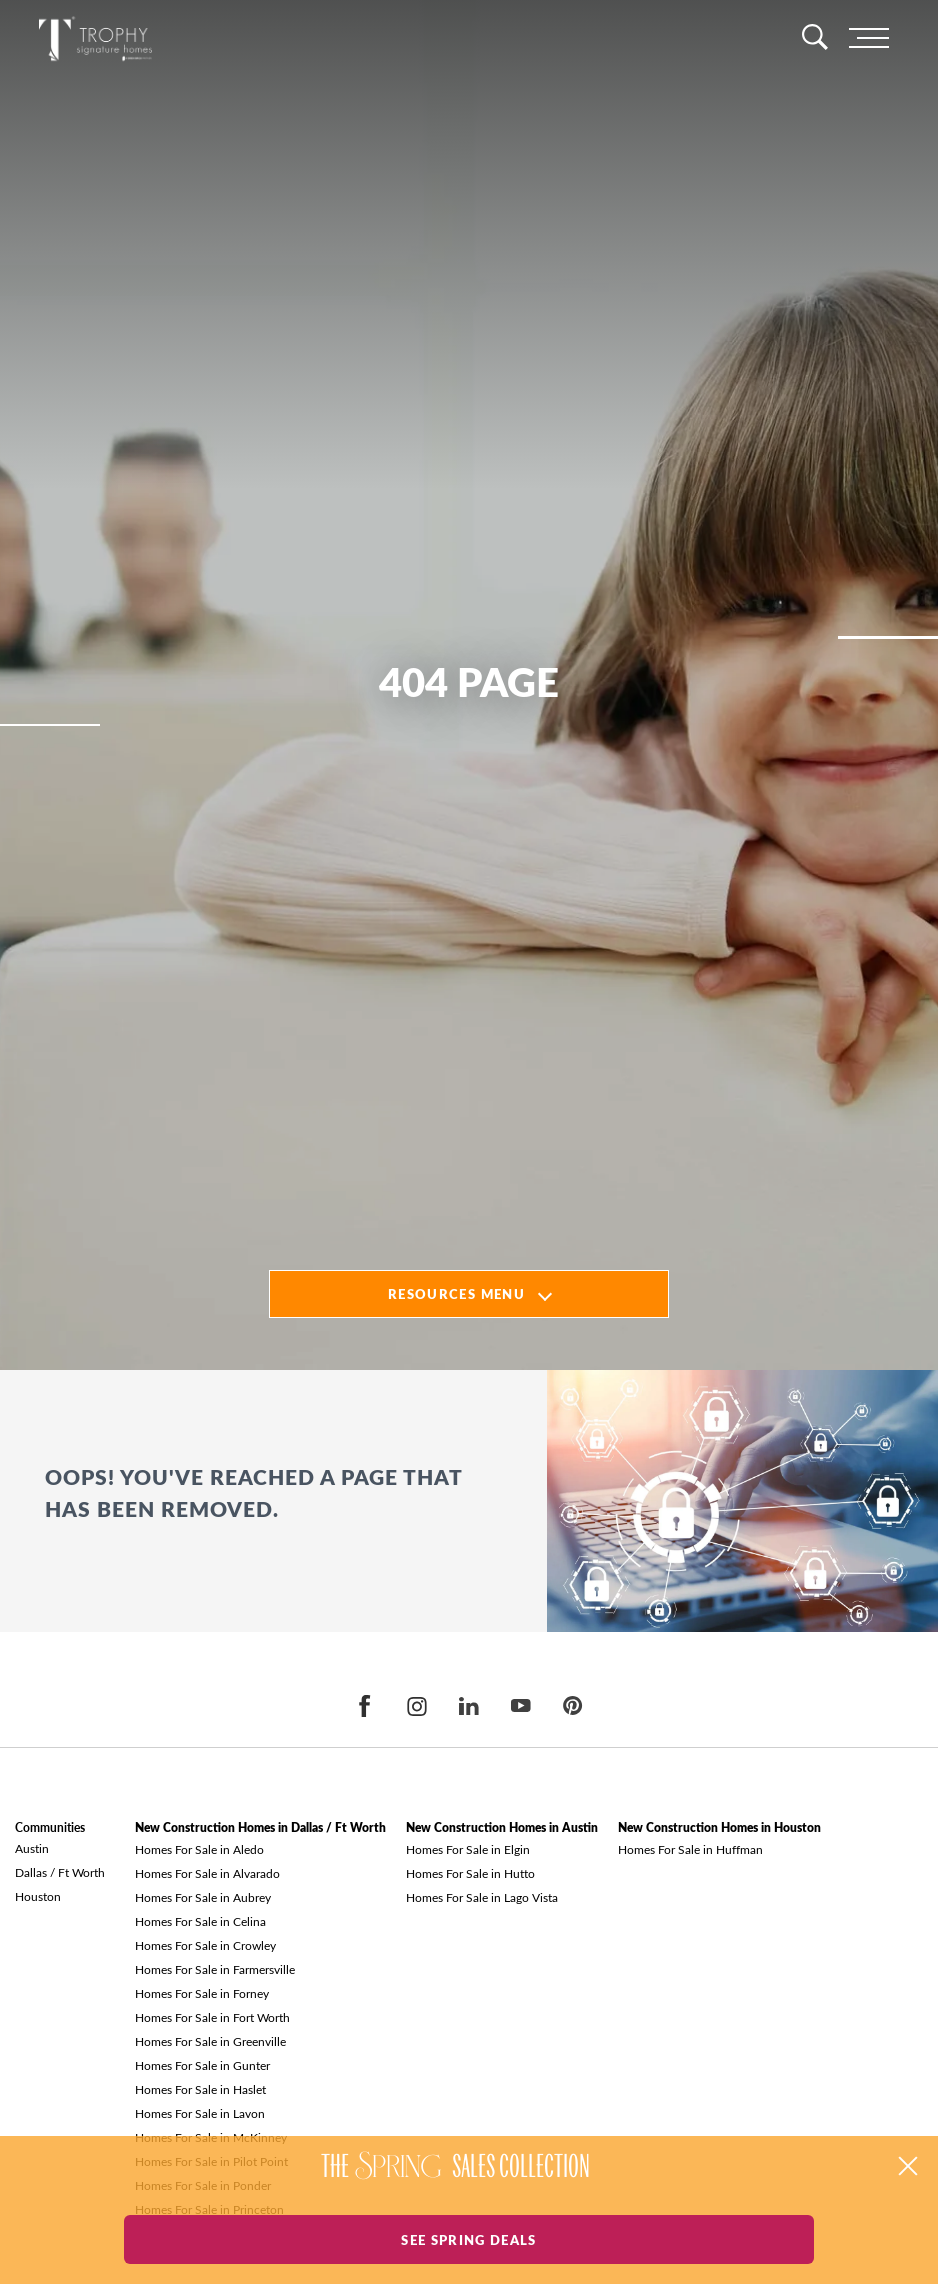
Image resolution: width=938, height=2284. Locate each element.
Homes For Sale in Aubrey (203, 1897)
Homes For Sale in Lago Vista (482, 1897)
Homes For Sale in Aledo (199, 1849)
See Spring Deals (468, 2239)
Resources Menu (456, 1293)
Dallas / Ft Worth (60, 1872)
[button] (908, 2166)
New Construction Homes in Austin (502, 1827)
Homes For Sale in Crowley (205, 1945)
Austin (32, 1848)
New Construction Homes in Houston (719, 1827)
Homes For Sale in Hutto (470, 1873)
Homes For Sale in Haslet (200, 2089)
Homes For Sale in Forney (202, 1993)
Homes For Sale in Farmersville (215, 1969)
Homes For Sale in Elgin (468, 1849)
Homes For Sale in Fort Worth (212, 2017)
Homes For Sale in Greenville (210, 2041)
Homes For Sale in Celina (200, 1921)
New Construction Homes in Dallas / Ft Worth (260, 1827)
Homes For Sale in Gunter (202, 2065)
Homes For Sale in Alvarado (207, 1873)
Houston (38, 1896)
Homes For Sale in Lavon (200, 2113)
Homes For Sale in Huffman (690, 1849)
